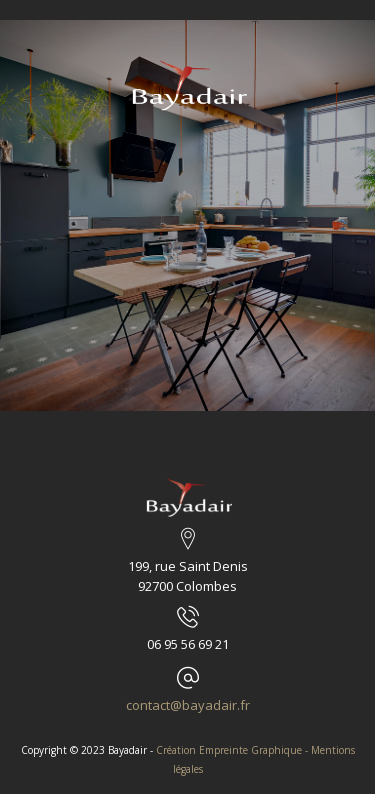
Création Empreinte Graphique (229, 750)
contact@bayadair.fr (188, 705)
